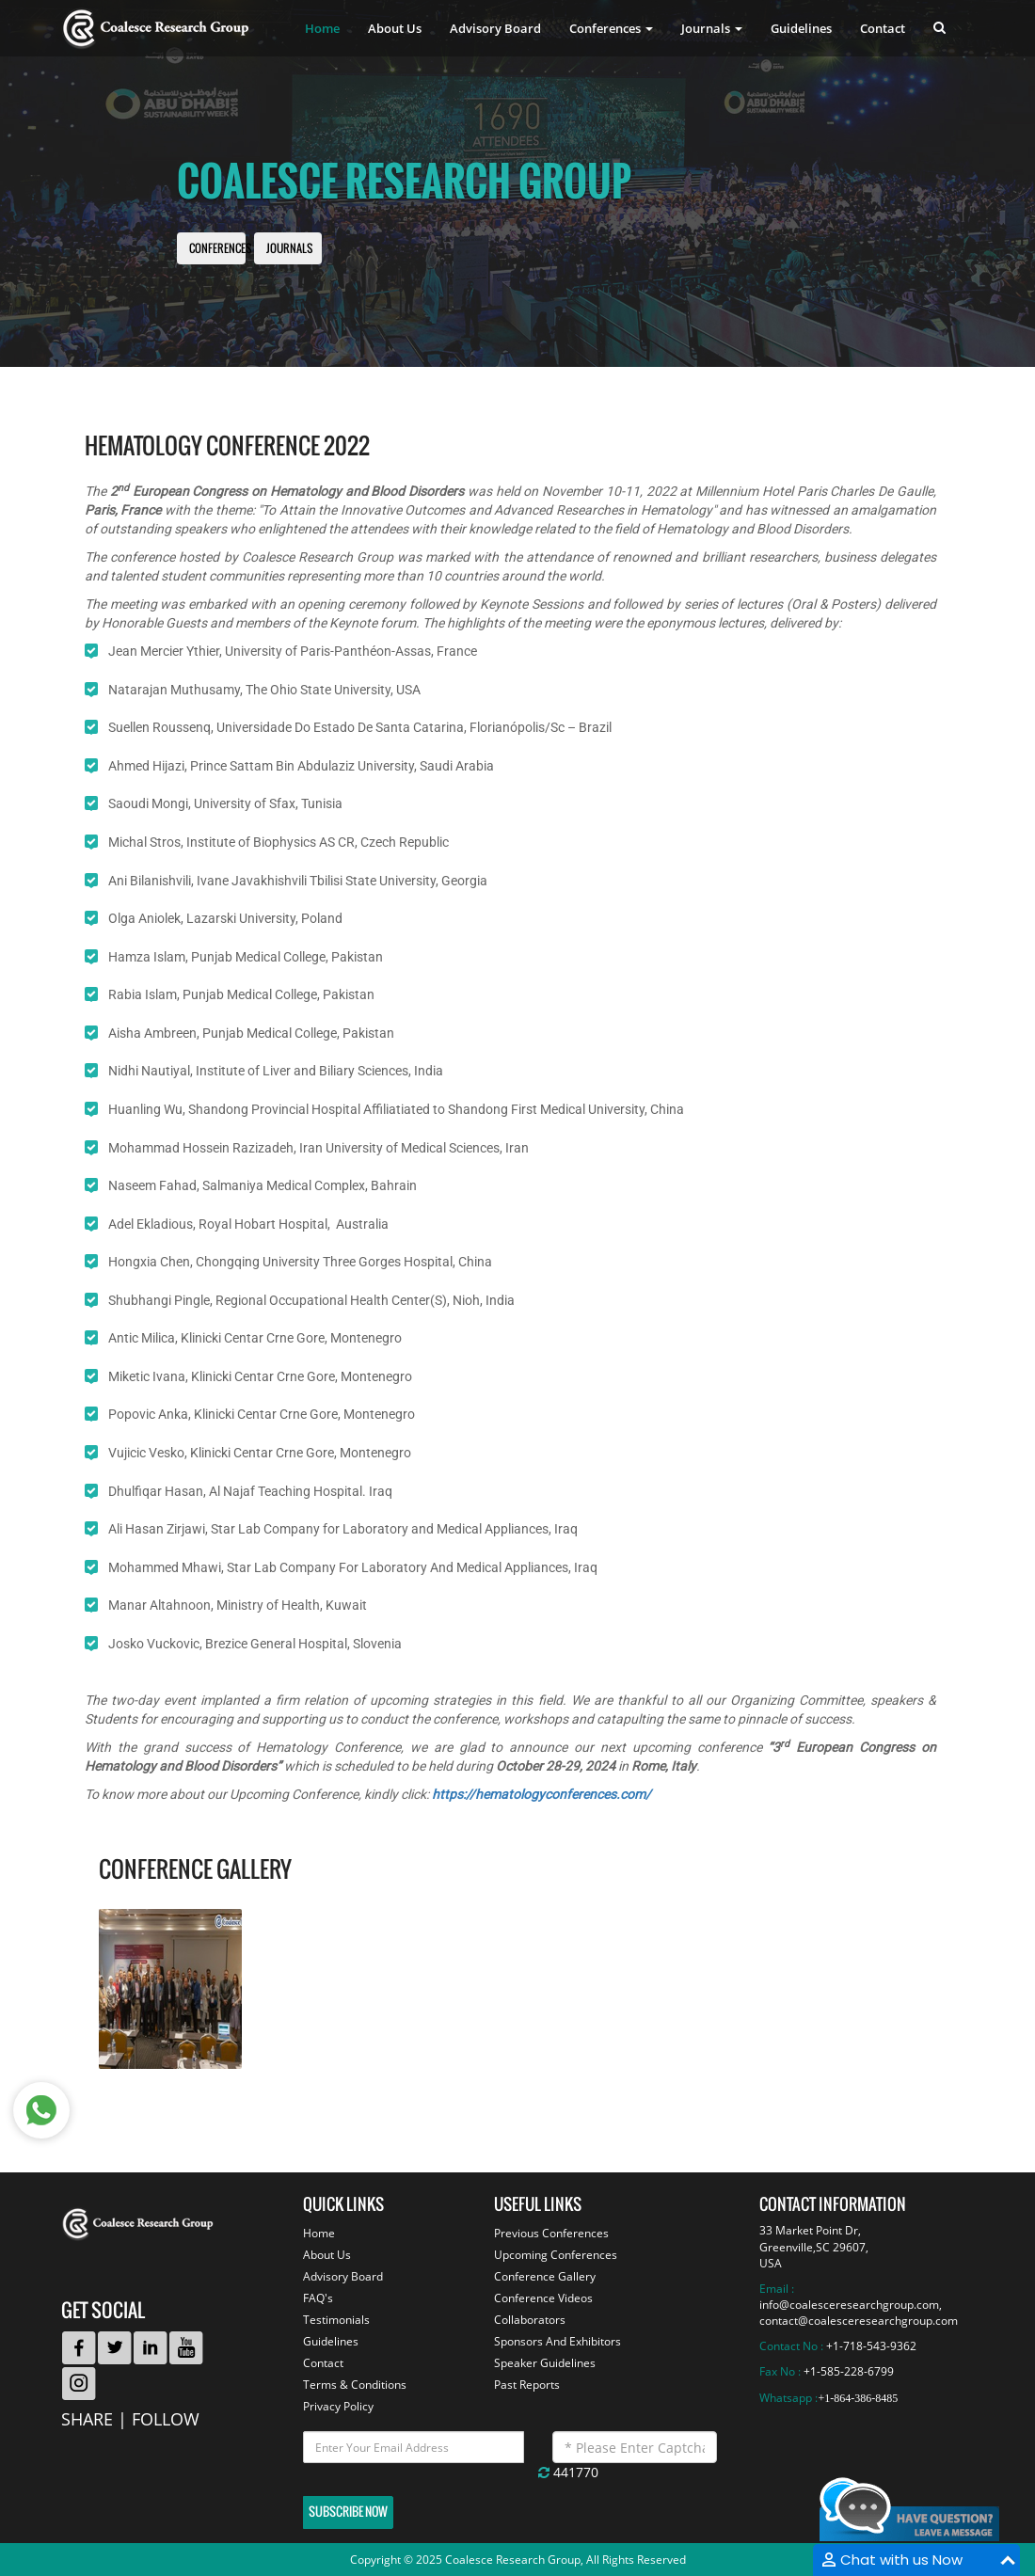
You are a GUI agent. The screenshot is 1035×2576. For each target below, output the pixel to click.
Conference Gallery (545, 2276)
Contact (882, 28)
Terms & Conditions (354, 2385)
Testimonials (336, 2320)
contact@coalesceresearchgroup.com (858, 2321)
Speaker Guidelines (545, 2363)
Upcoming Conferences (555, 2255)
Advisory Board (495, 28)
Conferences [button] (611, 28)
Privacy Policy (338, 2406)
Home (322, 28)
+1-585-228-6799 (849, 2371)
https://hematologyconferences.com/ (541, 1794)
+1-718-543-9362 (871, 2346)
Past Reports (527, 2385)
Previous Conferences (551, 2233)
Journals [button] (711, 28)
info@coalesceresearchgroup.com (849, 2305)
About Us (395, 28)
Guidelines (801, 28)
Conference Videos (543, 2298)
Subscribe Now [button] (348, 2511)
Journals (289, 249)
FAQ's (318, 2298)
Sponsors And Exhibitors (557, 2341)
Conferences (220, 249)
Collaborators (529, 2320)
